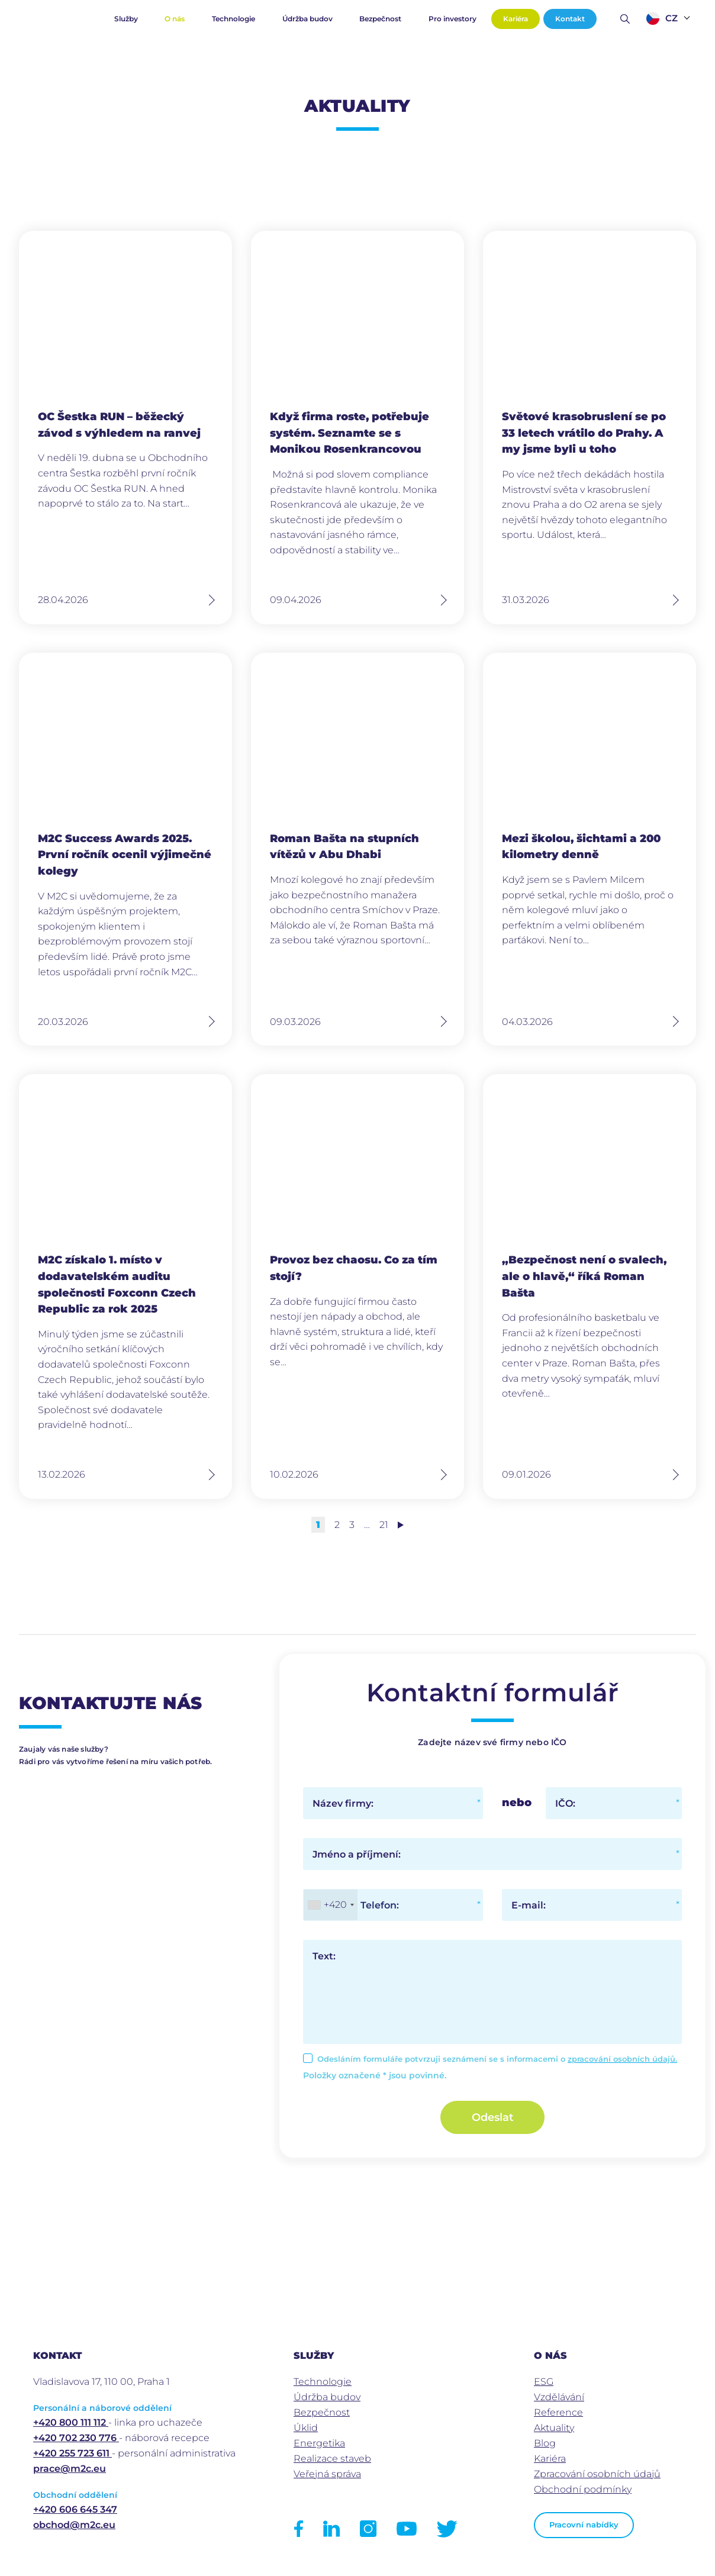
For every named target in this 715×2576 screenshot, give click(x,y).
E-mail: (528, 1905)
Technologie (233, 18)
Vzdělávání (559, 2397)
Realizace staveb (332, 2458)
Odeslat (493, 2117)
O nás (175, 18)
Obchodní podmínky (583, 2489)
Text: (324, 1956)
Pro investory (452, 18)
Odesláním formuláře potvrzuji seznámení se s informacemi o (497, 2059)
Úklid (306, 2427)
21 (383, 1524)
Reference (558, 2412)
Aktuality (554, 2427)
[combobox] (331, 1905)
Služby (126, 18)
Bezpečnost (380, 18)
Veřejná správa (327, 2474)
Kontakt (570, 18)
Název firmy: (343, 1803)
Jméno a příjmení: (357, 1854)
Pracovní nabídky (584, 2524)
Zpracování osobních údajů (597, 2474)
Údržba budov (307, 18)
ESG (543, 2381)
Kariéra (515, 18)
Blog (545, 2443)
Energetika (319, 2443)
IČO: (565, 1803)
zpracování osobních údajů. (622, 2059)
